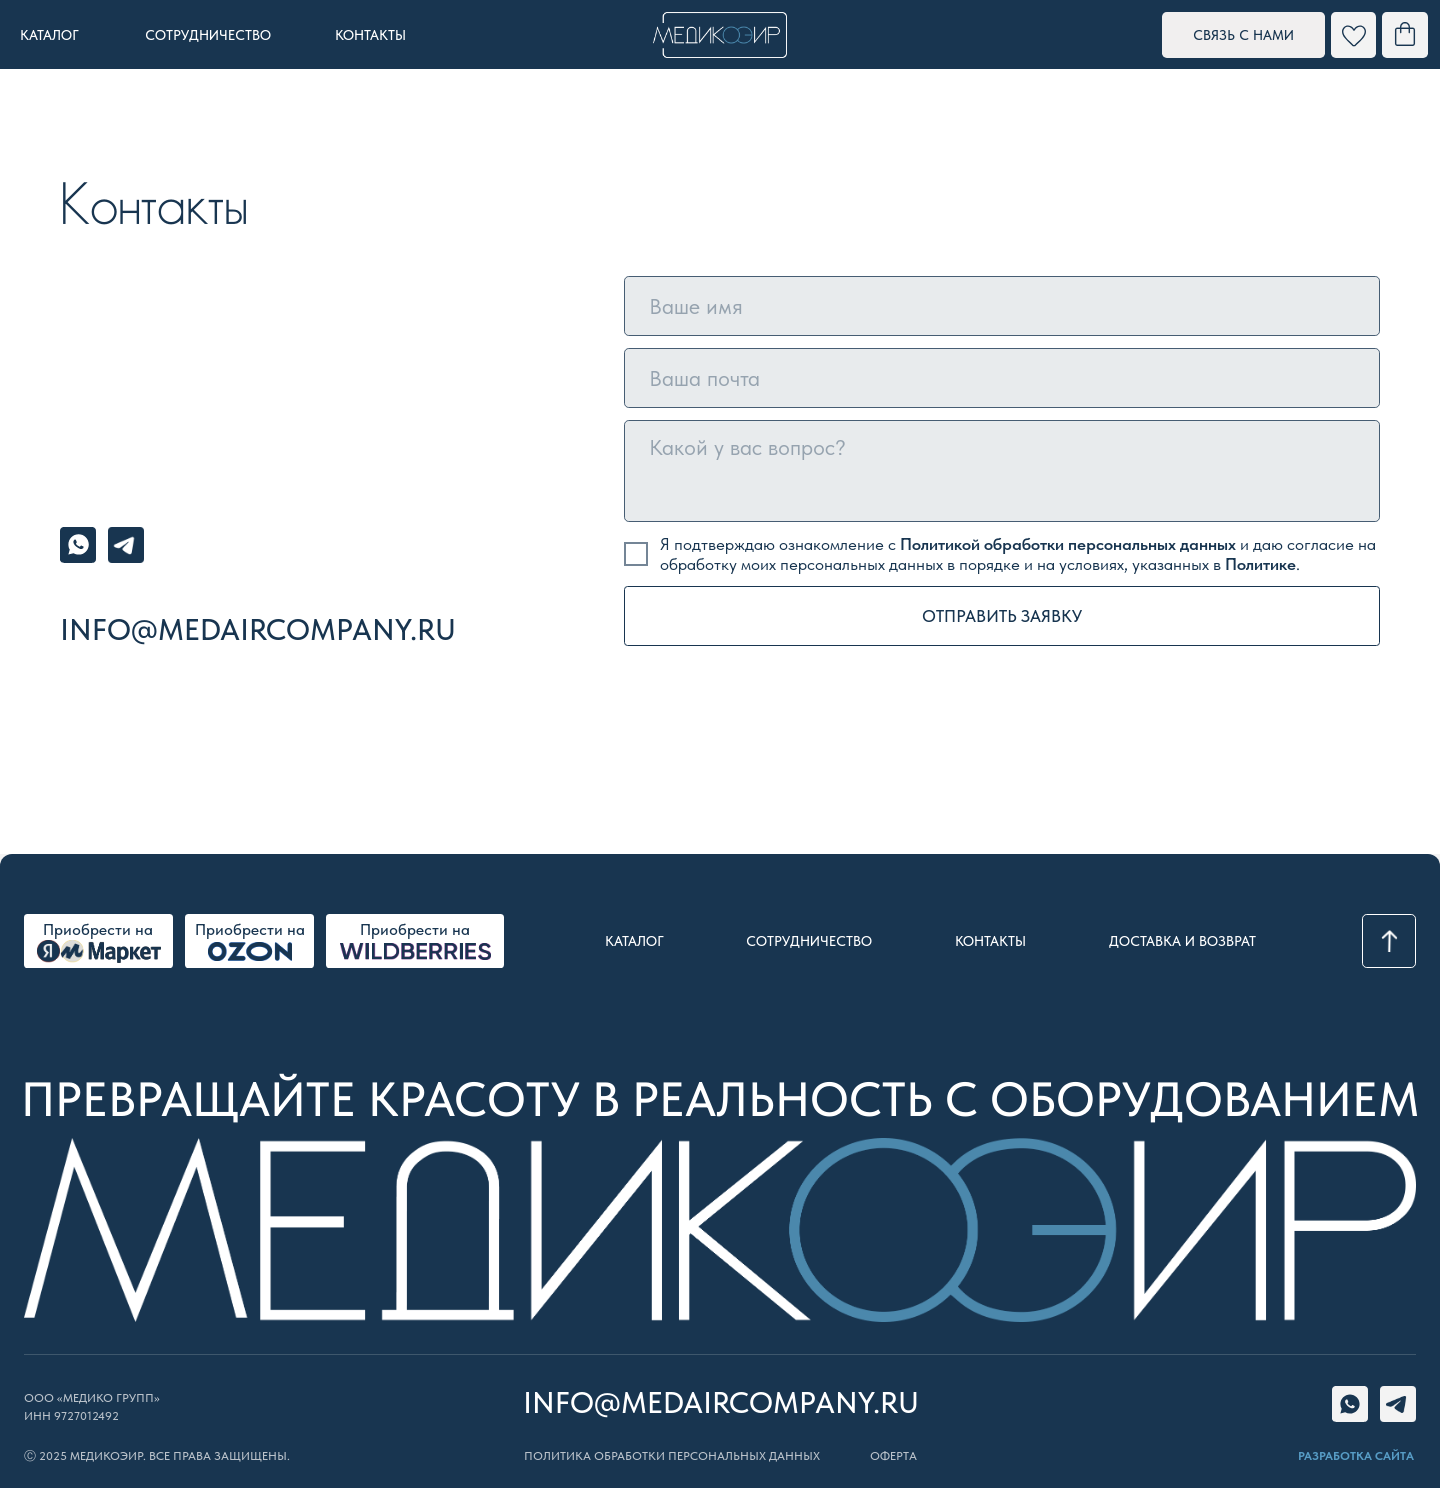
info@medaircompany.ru (258, 629)
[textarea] (1002, 471)
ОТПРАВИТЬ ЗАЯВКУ (1002, 616)
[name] (1002, 306)
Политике (1260, 564)
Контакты (990, 941)
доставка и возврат (1182, 941)
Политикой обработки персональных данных (1068, 544)
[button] (1243, 35)
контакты (370, 35)
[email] (1002, 378)
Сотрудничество (809, 941)
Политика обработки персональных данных (672, 1456)
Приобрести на (250, 929)
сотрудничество (208, 35)
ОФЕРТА (893, 1456)
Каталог (634, 941)
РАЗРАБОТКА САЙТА (1356, 1456)
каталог (49, 35)
